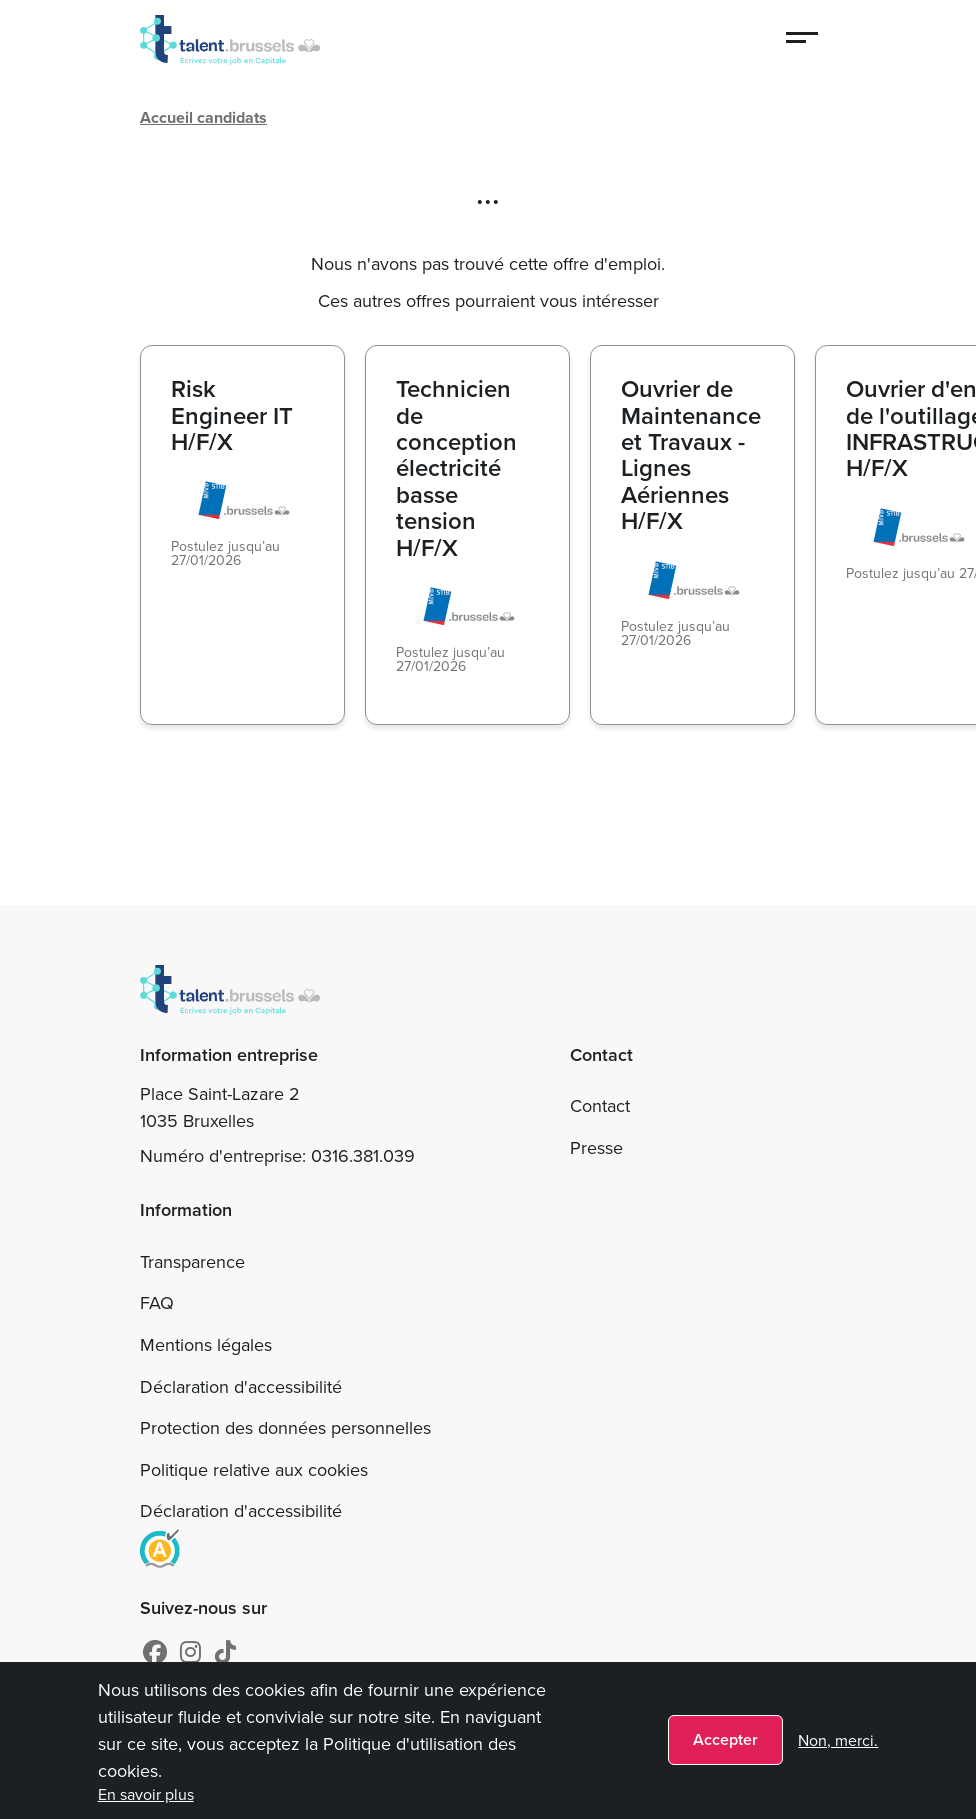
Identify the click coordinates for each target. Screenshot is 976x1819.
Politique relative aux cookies (254, 1470)
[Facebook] (155, 1653)
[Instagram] (190, 1653)
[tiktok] (225, 1653)
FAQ (157, 1303)
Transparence (192, 1262)
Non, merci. (838, 1740)
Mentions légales (206, 1345)
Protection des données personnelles (285, 1428)
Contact (600, 1106)
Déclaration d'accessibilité (241, 1387)
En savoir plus (146, 1794)
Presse (596, 1148)
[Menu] (803, 40)
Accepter (725, 1739)
